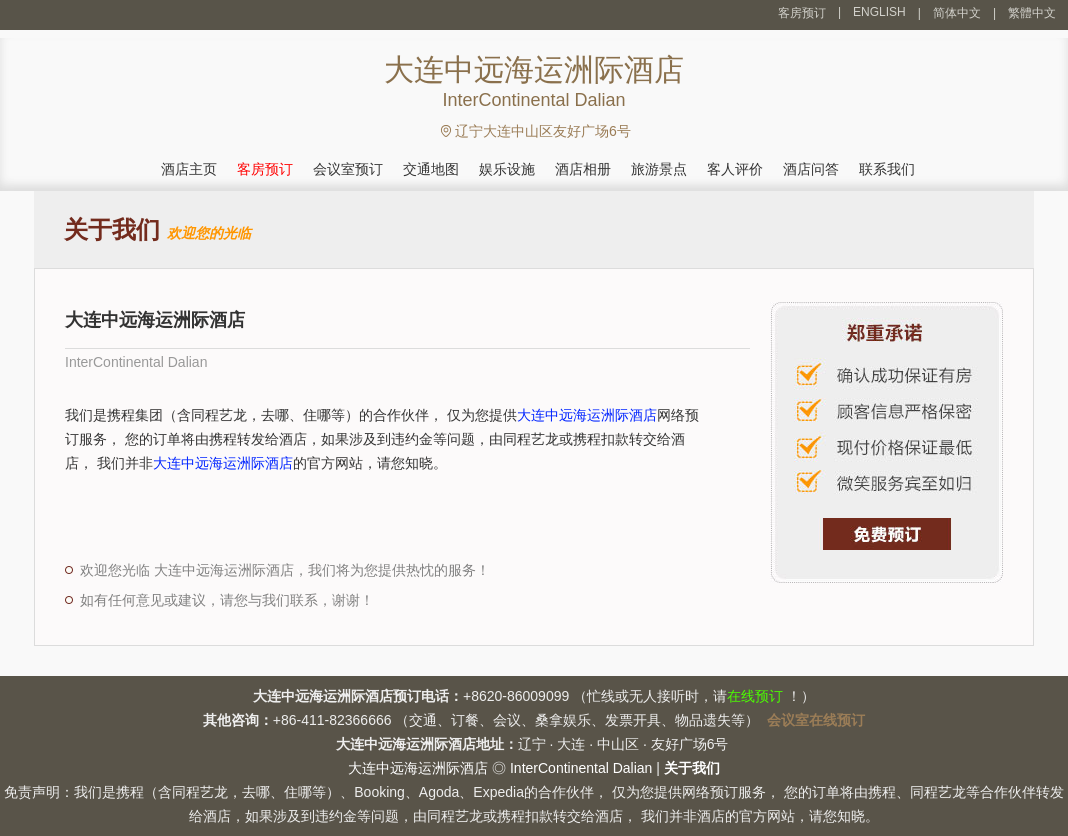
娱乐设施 (507, 169)
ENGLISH (879, 12)
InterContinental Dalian (581, 768)
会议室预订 (348, 169)
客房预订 (802, 13)
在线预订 (755, 696)
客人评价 (735, 169)
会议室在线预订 (816, 720)
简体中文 (957, 13)
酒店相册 (583, 169)
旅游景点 (659, 169)
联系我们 (887, 169)
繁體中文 (1032, 13)
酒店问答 (811, 169)
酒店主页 (189, 169)
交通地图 (431, 169)
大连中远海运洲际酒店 (587, 415)
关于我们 (692, 768)
